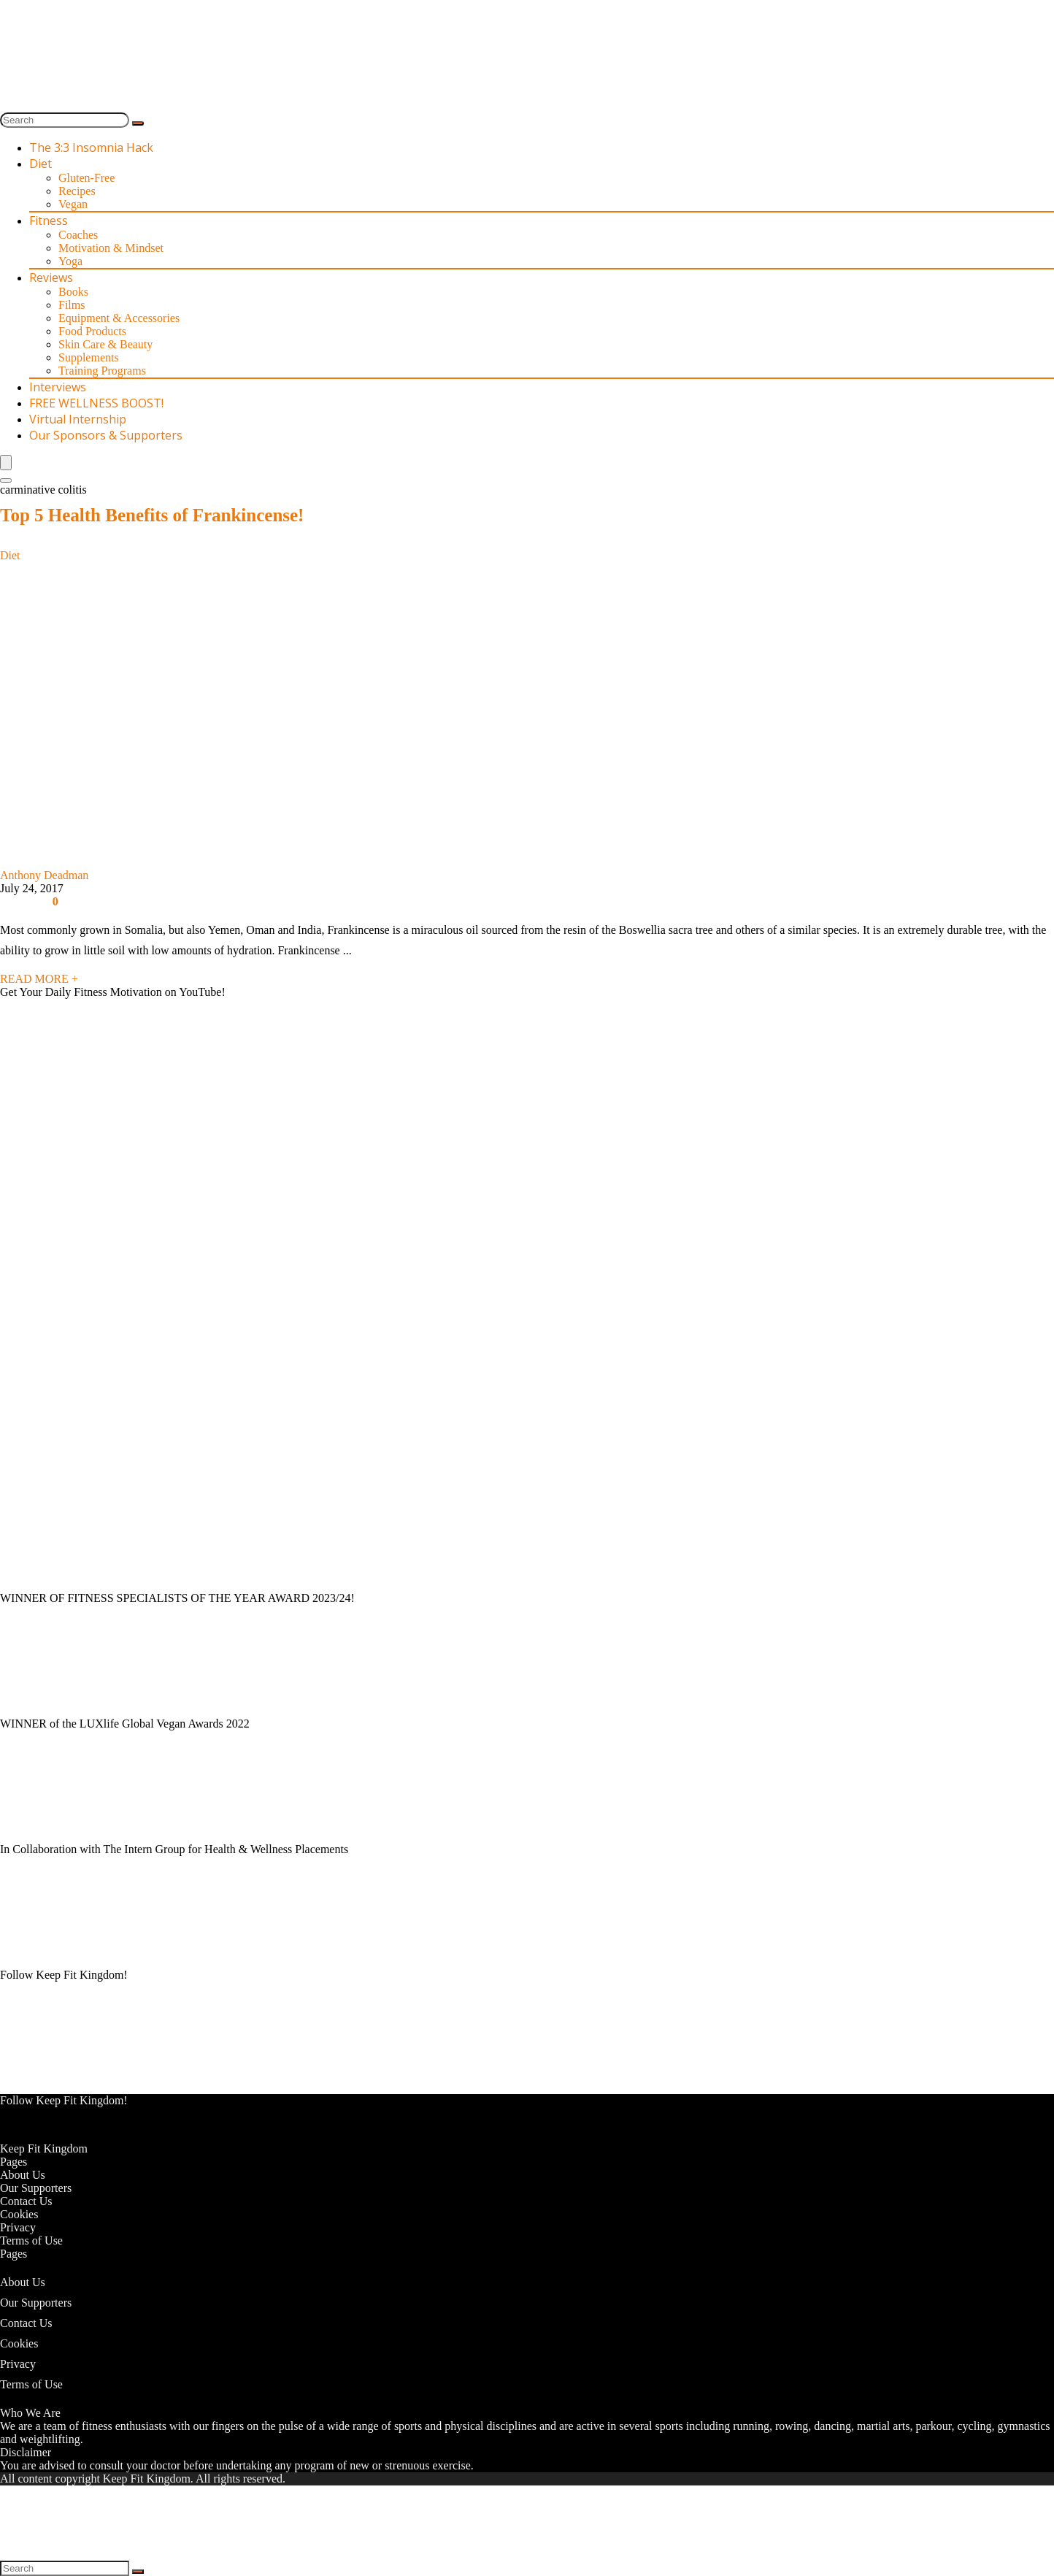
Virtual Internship (77, 419)
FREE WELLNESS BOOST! (96, 403)
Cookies (19, 2214)
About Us (22, 2175)
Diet (40, 164)
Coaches (78, 235)
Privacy (18, 2227)
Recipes (77, 191)
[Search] (138, 123)
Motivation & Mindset (111, 248)
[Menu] (6, 462)
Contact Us (26, 2201)
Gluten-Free (86, 178)
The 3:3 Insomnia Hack (91, 147)
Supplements (88, 357)
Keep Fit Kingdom (44, 2148)
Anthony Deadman (44, 875)
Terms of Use (31, 2240)
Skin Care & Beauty (105, 344)
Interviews (57, 387)
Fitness (48, 220)
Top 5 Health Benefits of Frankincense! (152, 515)
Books (73, 291)
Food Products (92, 331)
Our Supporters (36, 2188)
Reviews (51, 277)
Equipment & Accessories (119, 318)
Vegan (73, 204)
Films (71, 305)
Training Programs (102, 370)
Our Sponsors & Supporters (105, 435)
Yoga (70, 261)
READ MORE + (39, 979)
